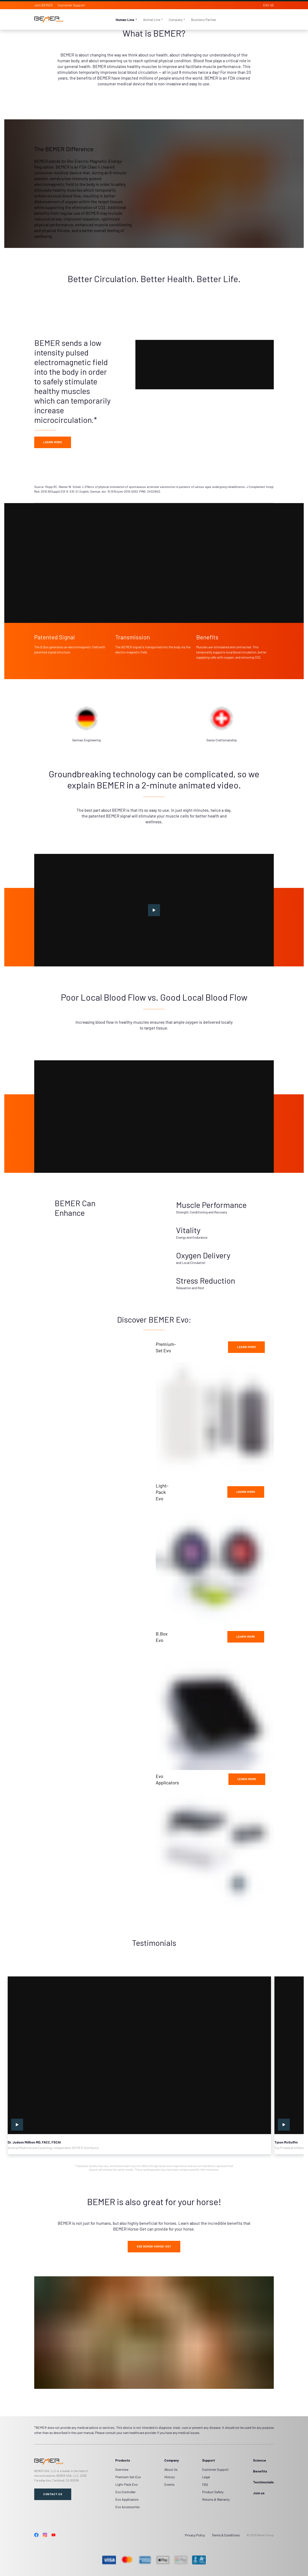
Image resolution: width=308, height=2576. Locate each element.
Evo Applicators (127, 2499)
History (169, 2477)
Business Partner (203, 20)
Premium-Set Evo (128, 2477)
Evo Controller (125, 2492)
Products (122, 2460)
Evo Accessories (127, 2507)
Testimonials (263, 2482)
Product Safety (213, 2492)
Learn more (246, 1347)
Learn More (52, 442)
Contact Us (52, 2494)
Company (177, 20)
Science (259, 2460)
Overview (122, 2469)
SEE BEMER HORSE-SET (154, 2246)
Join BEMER (43, 5)
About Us (171, 2469)
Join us (259, 2493)
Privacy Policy (195, 2535)
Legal (206, 2477)
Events (169, 2484)
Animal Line (153, 20)
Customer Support (71, 5)
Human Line (127, 20)
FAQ (205, 2484)
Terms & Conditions (226, 2535)
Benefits (260, 2471)
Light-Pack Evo (126, 2484)
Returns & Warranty (216, 2499)
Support (208, 2460)
